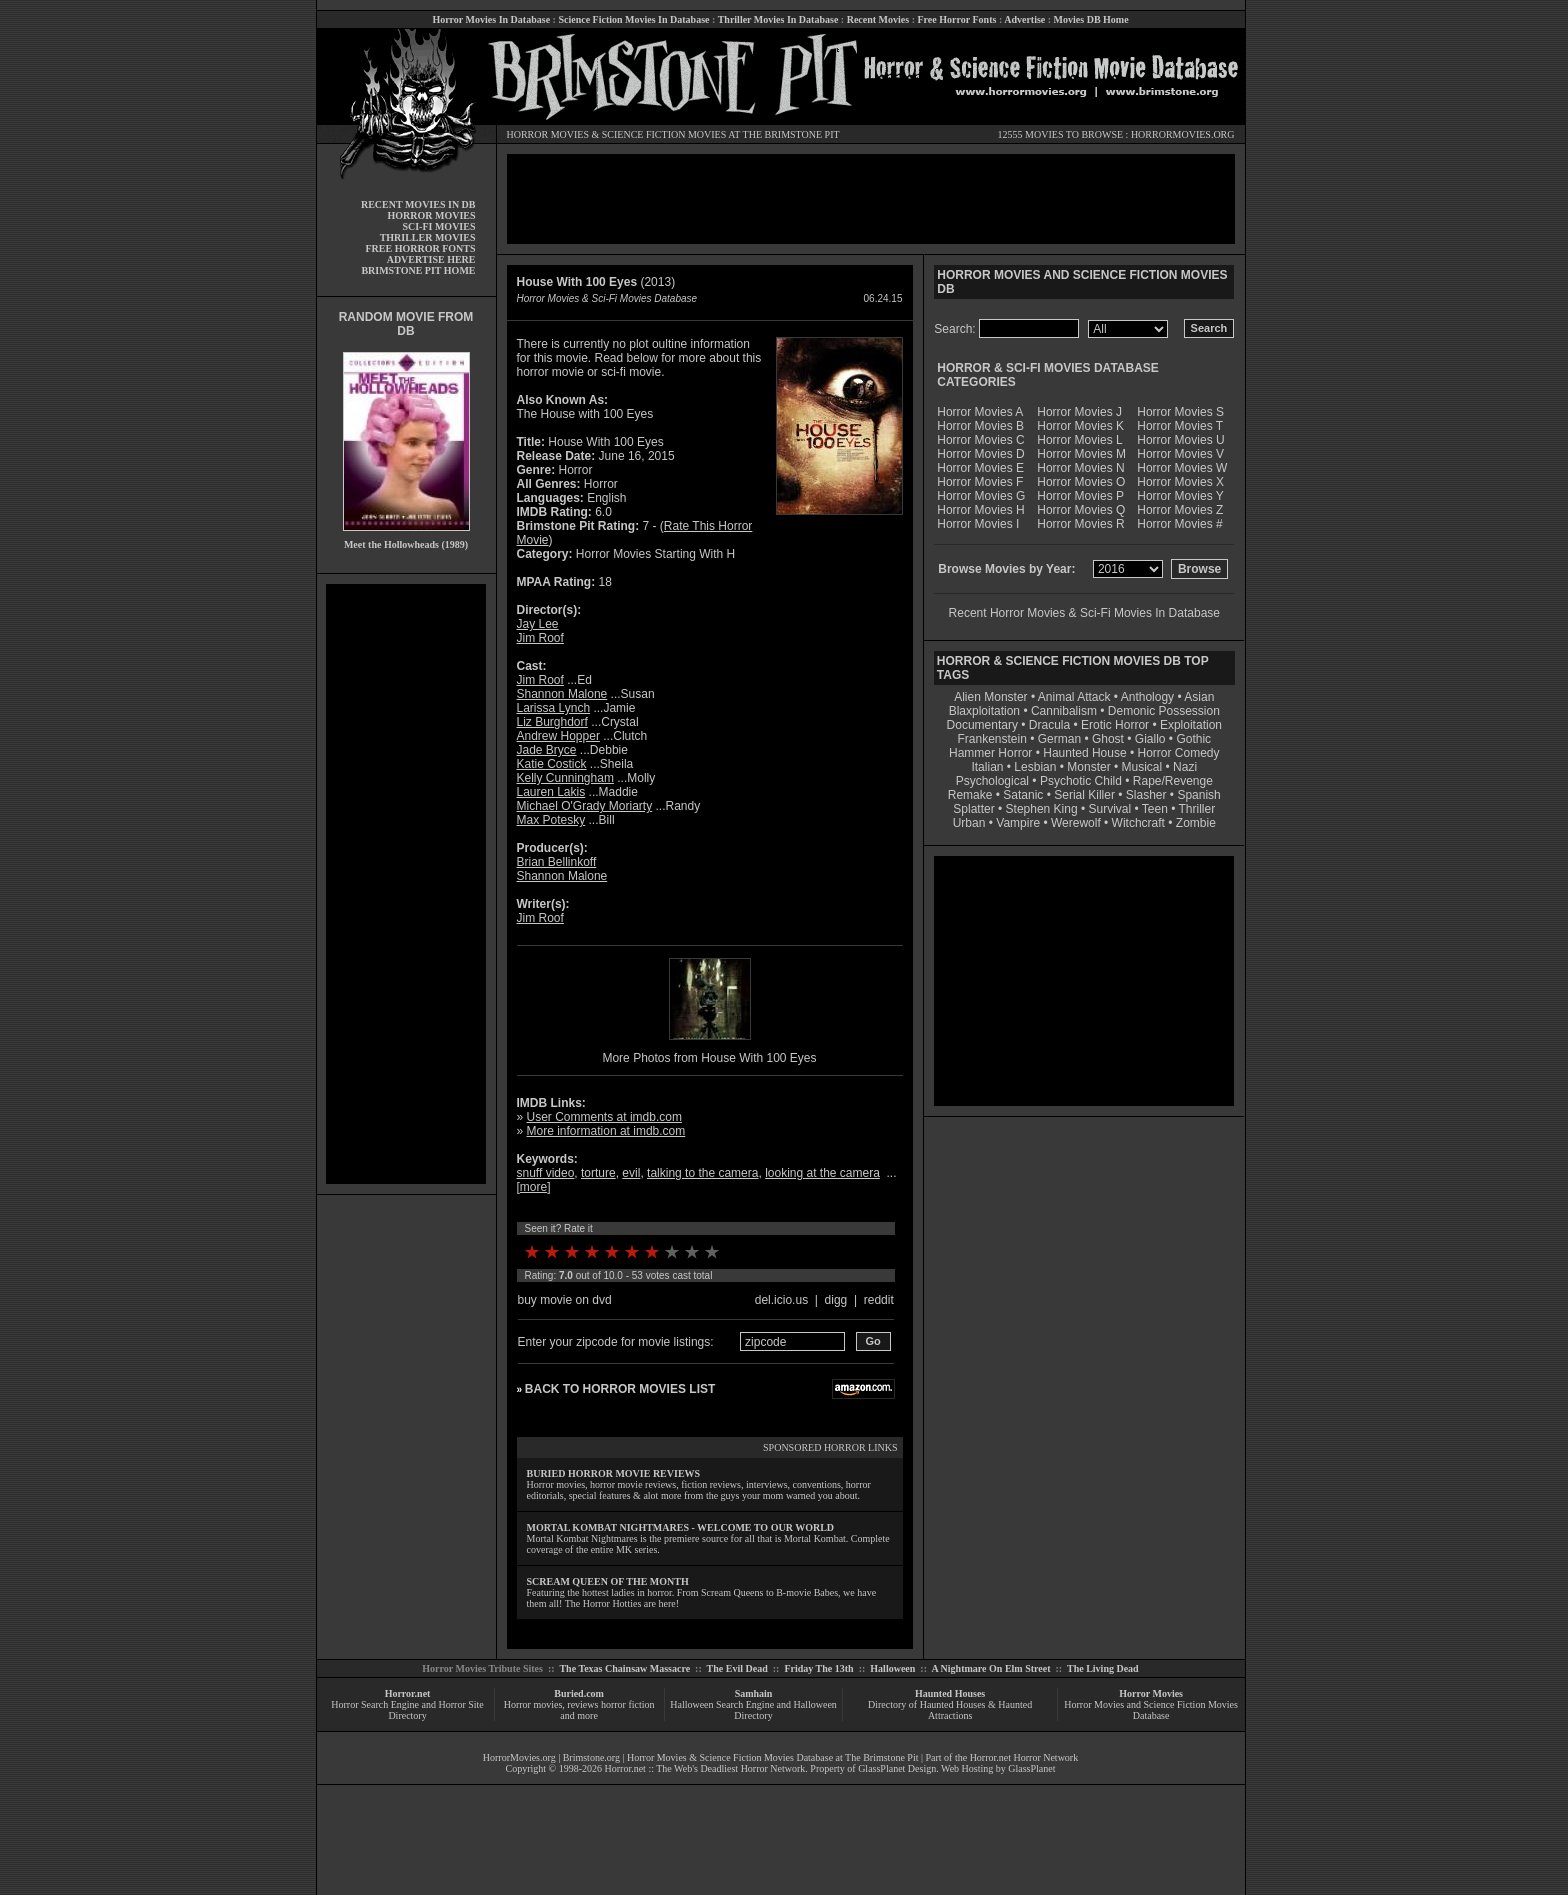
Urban (969, 823)
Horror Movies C (980, 440)
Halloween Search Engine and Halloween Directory (753, 1710)
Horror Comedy (1179, 753)
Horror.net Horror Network (1024, 1757)
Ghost (1108, 739)
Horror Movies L (1079, 440)
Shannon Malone (562, 694)
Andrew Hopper (558, 736)
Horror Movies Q (1081, 510)
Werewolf (1076, 823)
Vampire (1018, 823)
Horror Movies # (1179, 524)
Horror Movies (1151, 1693)
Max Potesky (551, 820)
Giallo (1150, 739)
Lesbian (1036, 767)
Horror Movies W (1182, 468)
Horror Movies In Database (491, 19)
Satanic (1023, 795)
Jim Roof (540, 638)
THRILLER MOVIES (428, 237)
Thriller (1197, 809)
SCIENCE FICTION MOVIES (664, 134)
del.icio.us (781, 1300)
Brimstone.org (591, 1757)
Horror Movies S (1180, 412)
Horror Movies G (981, 496)
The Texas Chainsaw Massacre (624, 1668)
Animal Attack (1074, 697)
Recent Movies (878, 19)
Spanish (1198, 795)
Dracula (1049, 725)
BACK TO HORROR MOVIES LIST (620, 1389)
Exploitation (1191, 725)
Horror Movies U (1180, 440)
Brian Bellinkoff (557, 862)
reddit (879, 1300)
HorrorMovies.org (519, 1757)
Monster (1088, 767)
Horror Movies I (978, 524)
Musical (1142, 767)
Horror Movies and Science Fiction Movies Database (1151, 1710)
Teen (1155, 809)
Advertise (1024, 19)
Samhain (754, 1693)
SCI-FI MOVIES (438, 226)
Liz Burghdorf (552, 722)
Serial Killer (1084, 795)
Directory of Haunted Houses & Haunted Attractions (950, 1710)
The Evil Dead (737, 1668)
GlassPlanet (1031, 1768)
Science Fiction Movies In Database (633, 19)
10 (712, 1252)
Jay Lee (538, 624)
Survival (1110, 809)
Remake (970, 795)
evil (631, 1173)
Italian (987, 767)
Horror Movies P (1080, 496)
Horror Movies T (1180, 426)
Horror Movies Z (1180, 510)
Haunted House (1084, 753)
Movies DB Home (1091, 19)
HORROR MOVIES (548, 134)
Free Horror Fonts (957, 19)
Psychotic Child (1081, 781)
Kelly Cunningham (565, 778)
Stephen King (1042, 809)
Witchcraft (1138, 823)
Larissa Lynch (554, 708)
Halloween (892, 1668)
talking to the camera (702, 1173)
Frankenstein (991, 739)
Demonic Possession (1164, 711)
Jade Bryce (547, 750)
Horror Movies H (980, 510)
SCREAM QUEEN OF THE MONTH (608, 1581)
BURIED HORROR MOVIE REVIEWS (614, 1473)
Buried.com (579, 1693)
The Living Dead (1103, 1668)
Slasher (1146, 795)
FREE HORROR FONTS (420, 248)
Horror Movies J (1079, 412)
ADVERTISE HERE (431, 259)
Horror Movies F (980, 482)
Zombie (1196, 823)
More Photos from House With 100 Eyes (709, 1058)
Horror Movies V (1180, 454)
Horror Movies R (1080, 524)
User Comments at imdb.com (604, 1117)
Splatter (973, 809)
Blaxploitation (984, 711)
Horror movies (533, 1704)
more (533, 1187)
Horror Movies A (980, 412)
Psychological (992, 781)
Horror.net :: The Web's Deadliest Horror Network (705, 1768)
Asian (1199, 697)
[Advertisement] (406, 884)
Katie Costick (552, 764)
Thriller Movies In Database (778, 19)
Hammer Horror (990, 753)
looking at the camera (822, 1173)
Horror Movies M (1081, 454)
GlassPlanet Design (897, 1768)
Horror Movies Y (1180, 496)
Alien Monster (990, 697)
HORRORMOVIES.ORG (1183, 134)
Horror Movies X (1180, 482)
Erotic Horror (1115, 725)
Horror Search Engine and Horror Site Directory (407, 1710)
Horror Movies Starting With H (655, 554)
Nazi (1185, 767)
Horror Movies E (980, 468)
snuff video (546, 1173)
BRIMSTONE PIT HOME (418, 270)
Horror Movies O (1081, 482)
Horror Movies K (1080, 426)
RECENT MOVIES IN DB (418, 204)
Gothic (1193, 739)
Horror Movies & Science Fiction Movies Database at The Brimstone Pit (772, 1757)
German (1059, 739)
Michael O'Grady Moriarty (585, 806)
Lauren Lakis (551, 792)
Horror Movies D (980, 454)
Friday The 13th (818, 1668)
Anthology (1147, 697)
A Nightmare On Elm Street (990, 1668)
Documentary (982, 725)
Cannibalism (1064, 711)
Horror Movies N (1080, 468)
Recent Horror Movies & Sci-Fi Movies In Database (1084, 613)
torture (598, 1173)
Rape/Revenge (1173, 781)
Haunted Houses (950, 1693)
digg (836, 1300)
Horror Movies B (980, 426)
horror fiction (628, 1704)
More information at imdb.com (606, 1131)
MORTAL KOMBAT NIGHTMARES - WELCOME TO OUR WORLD (681, 1527)
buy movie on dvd (565, 1300)
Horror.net (408, 1693)
